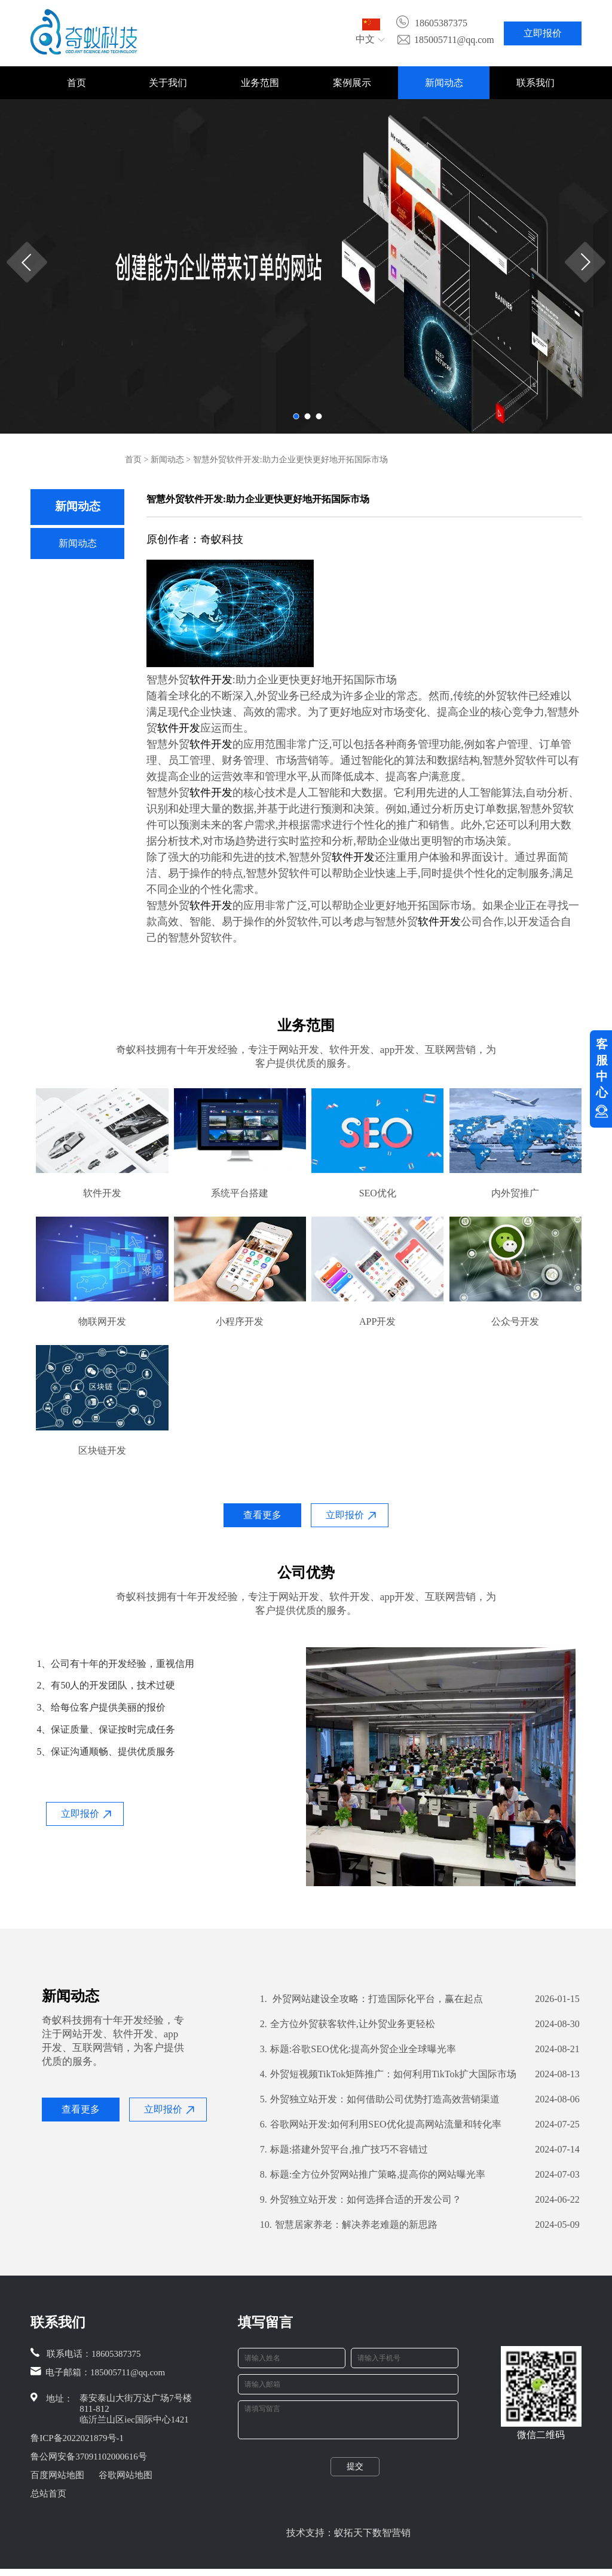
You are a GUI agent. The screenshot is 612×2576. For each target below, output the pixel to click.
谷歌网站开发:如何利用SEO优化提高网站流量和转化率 (380, 2124)
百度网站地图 (57, 2475)
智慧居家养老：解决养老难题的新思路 (348, 2224)
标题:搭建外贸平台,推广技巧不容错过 (344, 2149)
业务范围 (260, 83)
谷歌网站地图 (125, 2475)
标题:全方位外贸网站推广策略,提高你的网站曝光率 (372, 2174)
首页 (76, 83)
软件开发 (210, 680)
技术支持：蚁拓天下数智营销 (348, 2540)
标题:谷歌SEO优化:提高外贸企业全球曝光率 (358, 2049)
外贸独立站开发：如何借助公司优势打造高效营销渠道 (380, 2099)
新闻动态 (444, 83)
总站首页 (48, 2493)
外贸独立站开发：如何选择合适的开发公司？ (360, 2199)
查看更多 (262, 1515)
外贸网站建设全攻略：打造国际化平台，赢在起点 (371, 1999)
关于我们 (168, 83)
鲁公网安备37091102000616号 (88, 2456)
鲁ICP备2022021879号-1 (77, 2438)
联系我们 (535, 83)
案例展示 (352, 83)
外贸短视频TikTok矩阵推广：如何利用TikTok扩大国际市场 (388, 2074)
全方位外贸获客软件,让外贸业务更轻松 (347, 2024)
